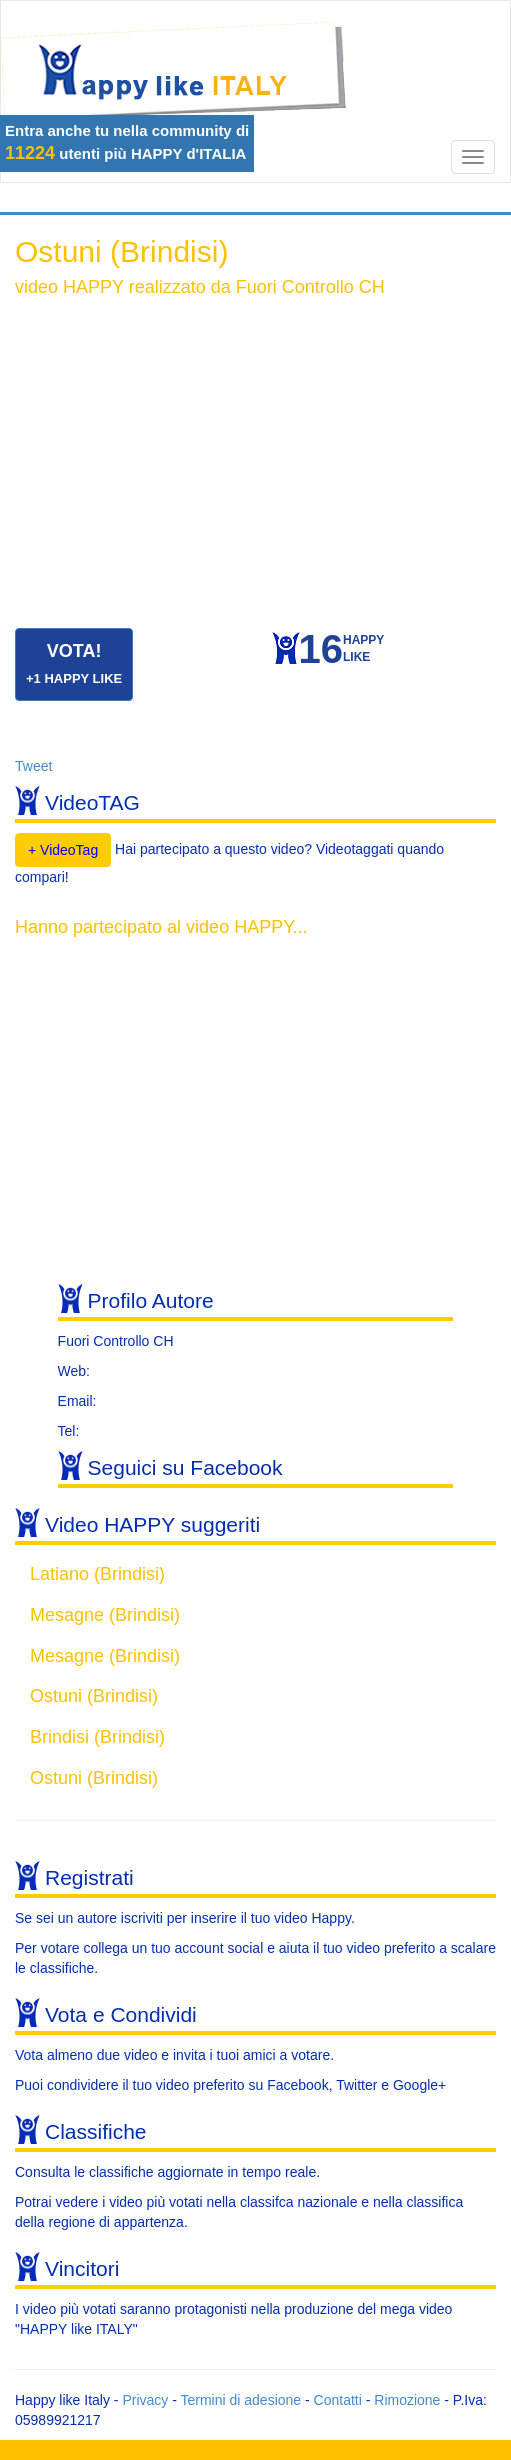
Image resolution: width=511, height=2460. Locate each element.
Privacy (145, 2400)
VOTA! (74, 663)
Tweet (33, 766)
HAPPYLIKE (342, 653)
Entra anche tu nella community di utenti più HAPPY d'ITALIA (127, 142)
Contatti (338, 2400)
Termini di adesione (240, 2400)
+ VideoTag (63, 850)
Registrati (89, 1877)
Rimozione (407, 2400)
